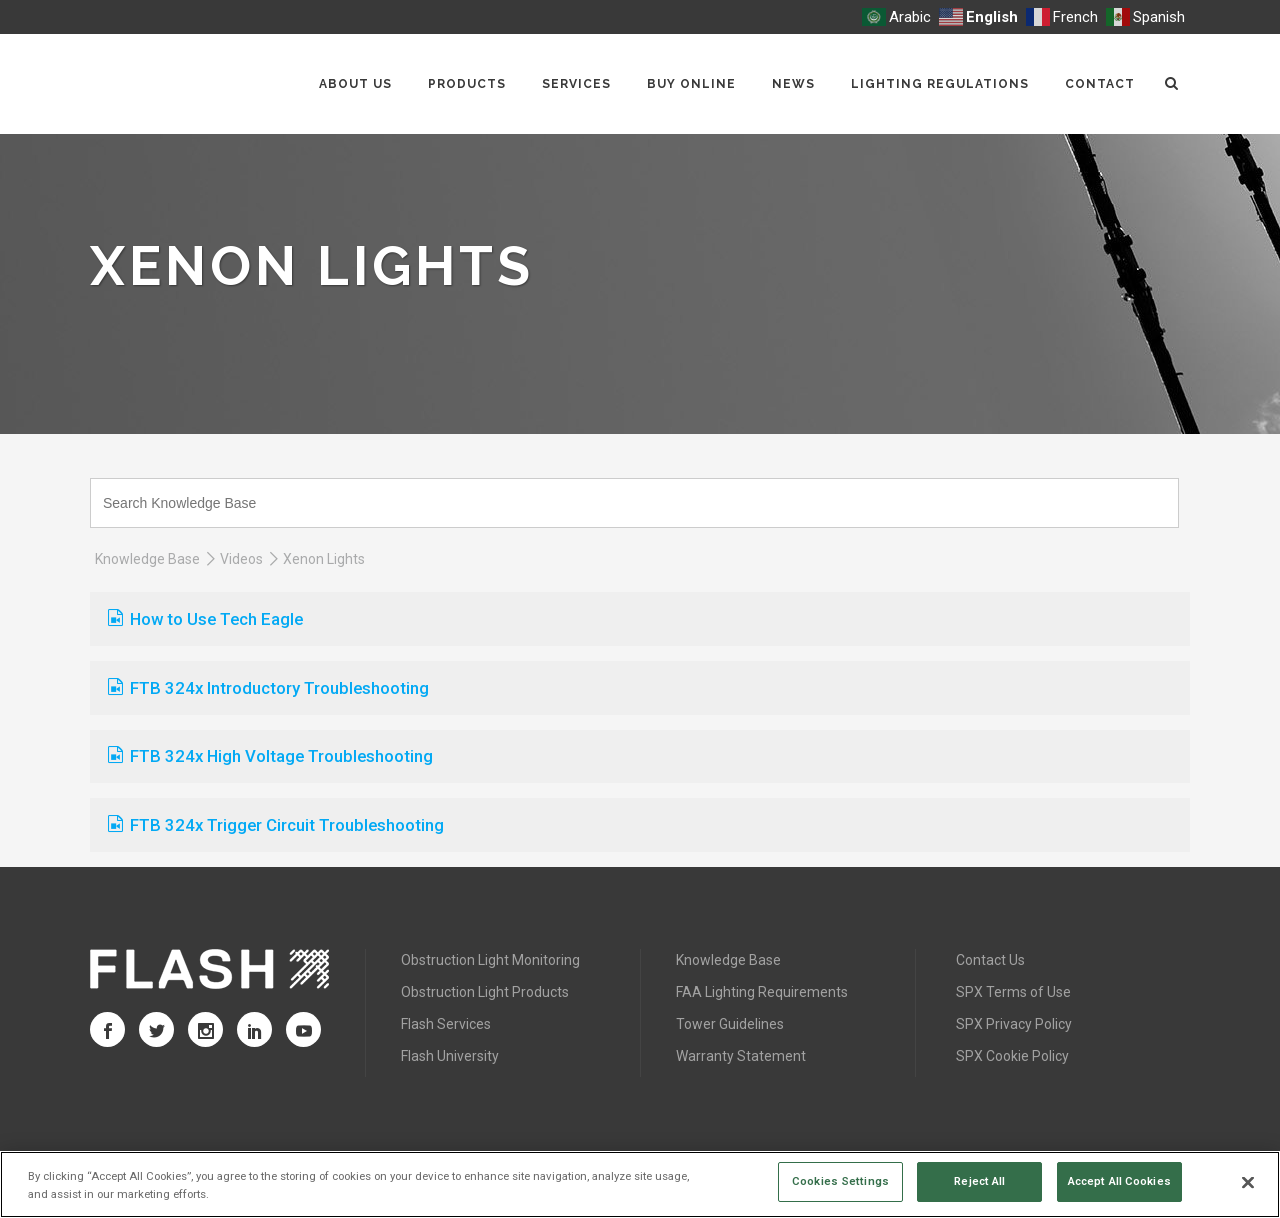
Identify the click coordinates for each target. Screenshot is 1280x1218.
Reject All (979, 1181)
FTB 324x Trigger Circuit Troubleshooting (276, 825)
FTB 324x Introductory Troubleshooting (268, 688)
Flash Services (446, 1024)
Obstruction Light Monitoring (490, 960)
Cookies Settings (840, 1181)
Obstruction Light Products (485, 992)
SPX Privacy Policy (1014, 1024)
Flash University (450, 1056)
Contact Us (990, 960)
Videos (241, 559)
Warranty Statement (741, 1056)
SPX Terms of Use (1013, 992)
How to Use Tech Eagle (205, 619)
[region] (640, 1184)
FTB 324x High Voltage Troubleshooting (270, 756)
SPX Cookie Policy (1012, 1056)
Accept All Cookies (1119, 1181)
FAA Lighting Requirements (762, 992)
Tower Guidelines (730, 1024)
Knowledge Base (147, 559)
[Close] (1248, 1183)
